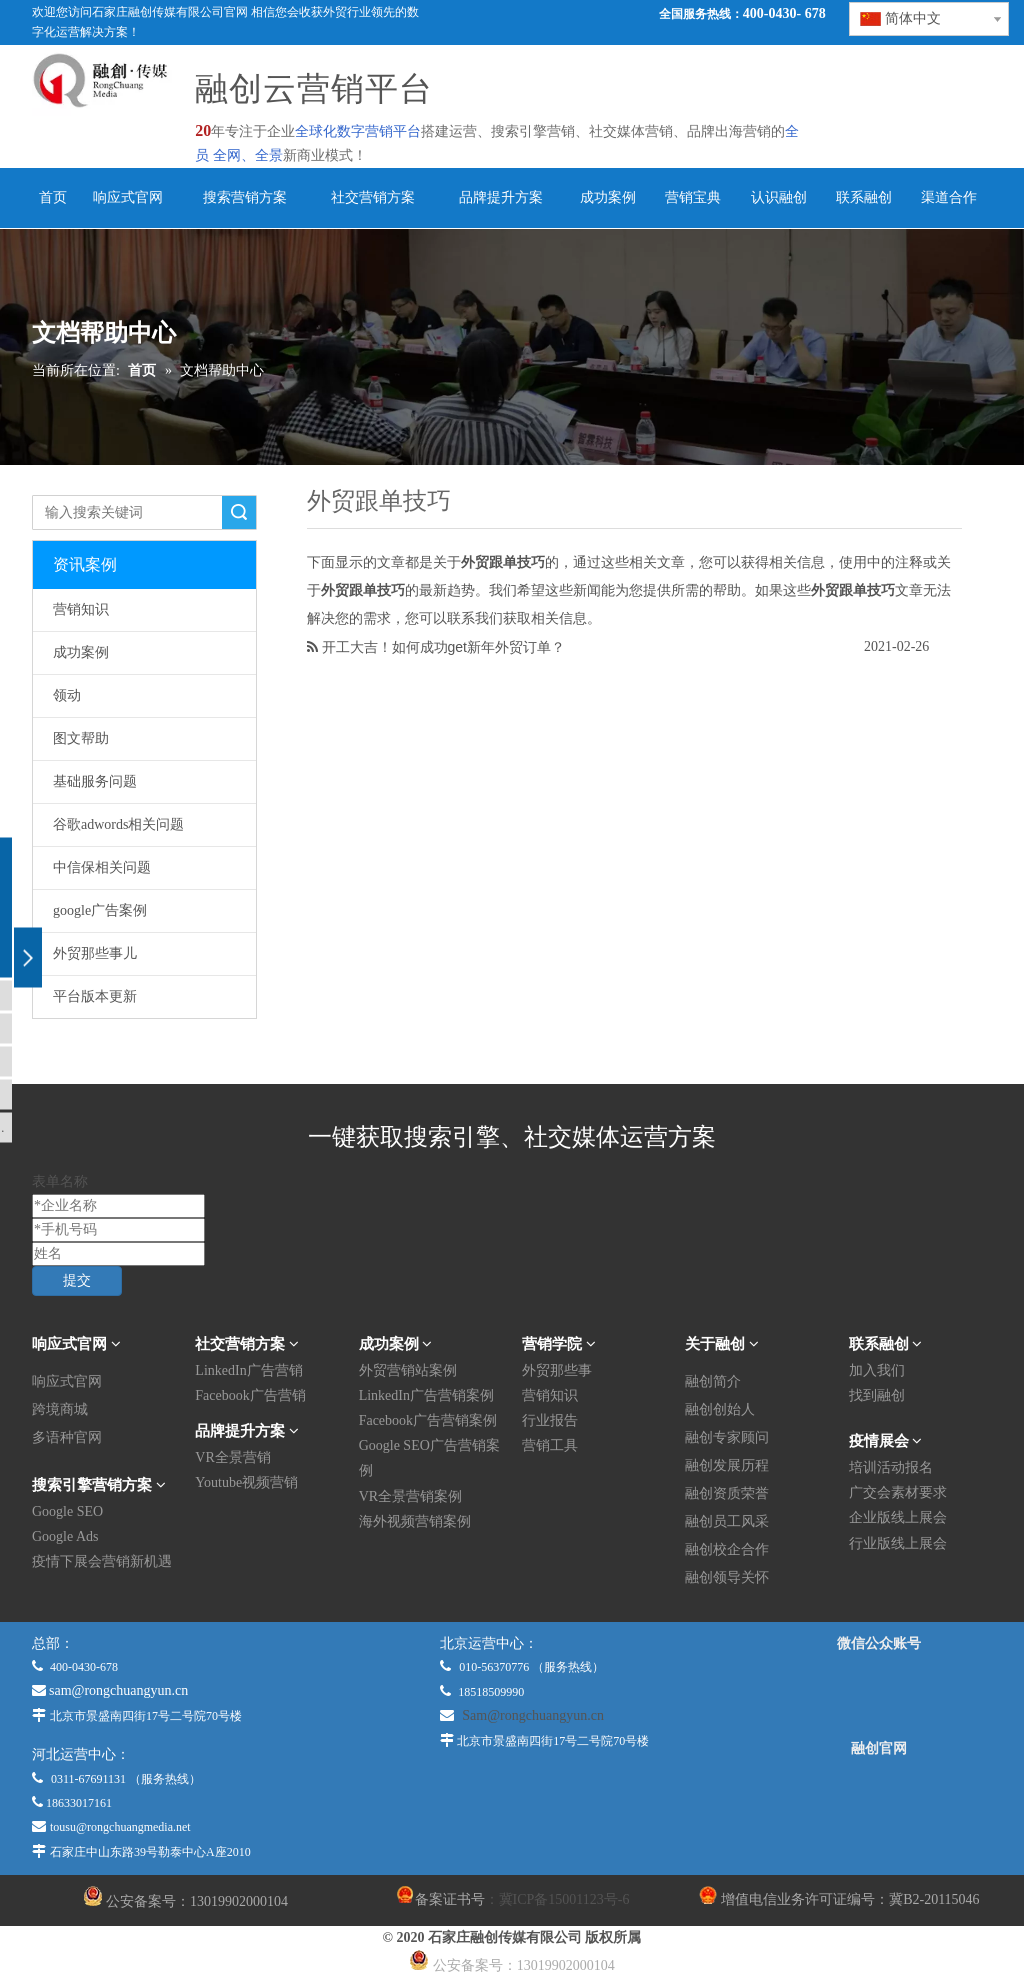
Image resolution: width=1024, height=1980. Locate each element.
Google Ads (65, 1536)
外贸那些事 (557, 1370)
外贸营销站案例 (408, 1370)
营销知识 (81, 609)
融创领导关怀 (727, 1577)
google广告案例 (100, 910)
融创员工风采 (727, 1521)
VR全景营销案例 (410, 1496)
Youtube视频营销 (246, 1482)
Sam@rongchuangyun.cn (533, 1715)
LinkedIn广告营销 (248, 1370)
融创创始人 (720, 1409)
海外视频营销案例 (415, 1521)
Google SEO (67, 1511)
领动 (67, 695)
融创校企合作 (727, 1549)
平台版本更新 (95, 996)
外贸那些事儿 (95, 953)
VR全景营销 (232, 1457)
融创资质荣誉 (727, 1493)
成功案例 (81, 652)
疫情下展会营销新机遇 (102, 1561)
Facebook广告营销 (250, 1395)
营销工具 (550, 1445)
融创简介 (713, 1381)
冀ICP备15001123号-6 (564, 1899)
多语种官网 (67, 1437)
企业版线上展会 (898, 1517)
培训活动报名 (891, 1467)
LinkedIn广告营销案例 (426, 1395)
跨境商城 (60, 1409)
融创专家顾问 (727, 1437)
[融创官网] (879, 1803)
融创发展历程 (727, 1465)
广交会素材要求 (898, 1492)
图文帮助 (81, 738)
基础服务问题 (95, 781)
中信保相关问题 (102, 867)
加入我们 (877, 1370)
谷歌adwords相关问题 (118, 824)
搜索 (239, 512)
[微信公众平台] (879, 1696)
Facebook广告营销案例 (428, 1420)
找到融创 (877, 1395)
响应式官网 (67, 1381)
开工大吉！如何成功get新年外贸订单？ (443, 647)
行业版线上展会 (898, 1543)
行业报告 (550, 1420)
